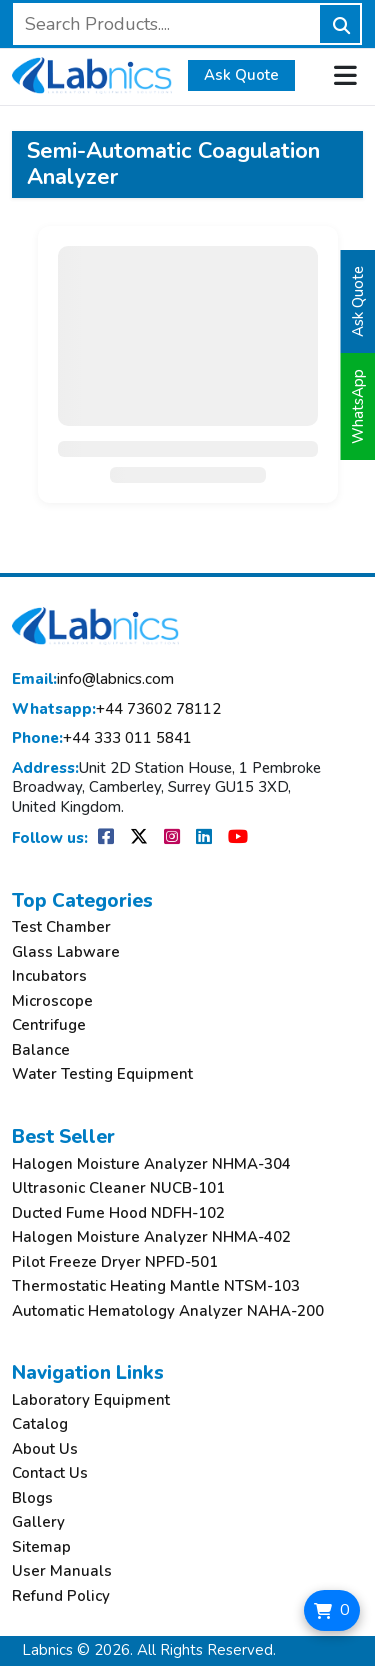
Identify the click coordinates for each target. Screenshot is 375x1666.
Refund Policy (61, 1596)
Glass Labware (66, 952)
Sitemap (41, 1547)
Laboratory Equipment (91, 1400)
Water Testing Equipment (102, 1074)
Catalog (40, 1424)
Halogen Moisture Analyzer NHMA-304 (151, 1164)
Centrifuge (49, 1025)
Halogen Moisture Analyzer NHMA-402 (151, 1237)
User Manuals (62, 1571)
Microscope (52, 1001)
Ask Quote (241, 75)
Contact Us (50, 1473)
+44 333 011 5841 (102, 738)
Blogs (32, 1498)
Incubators (49, 976)
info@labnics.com (93, 679)
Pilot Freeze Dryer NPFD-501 (115, 1262)
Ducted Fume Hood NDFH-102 (118, 1213)
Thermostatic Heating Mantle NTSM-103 (156, 1286)
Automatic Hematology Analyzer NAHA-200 (168, 1311)
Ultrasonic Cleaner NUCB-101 (118, 1188)
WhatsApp (358, 406)
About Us (45, 1449)
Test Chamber (61, 927)
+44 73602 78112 (116, 709)
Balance (41, 1050)
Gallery (38, 1522)
